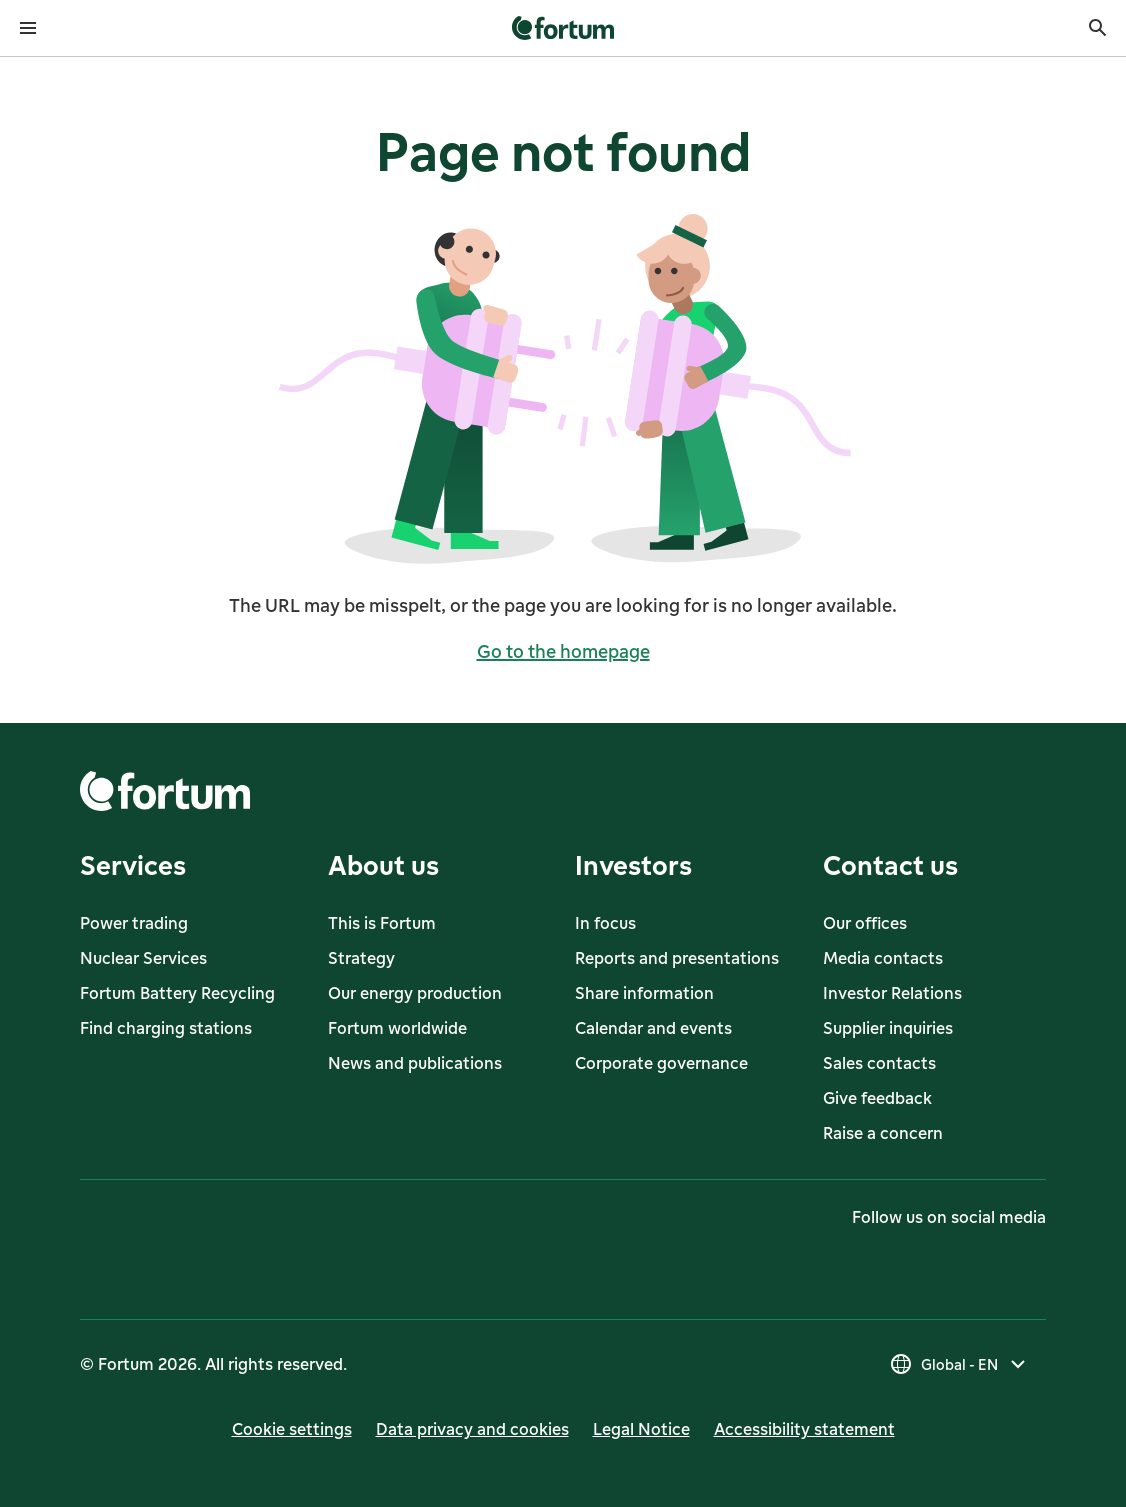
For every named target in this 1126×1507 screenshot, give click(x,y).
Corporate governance (661, 1063)
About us (383, 864)
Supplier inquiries (888, 1028)
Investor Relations (892, 993)
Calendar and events (653, 1028)
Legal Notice (641, 1429)
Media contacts (883, 958)
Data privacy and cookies (472, 1429)
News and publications (415, 1063)
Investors (633, 864)
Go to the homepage (563, 651)
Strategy (361, 958)
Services (133, 864)
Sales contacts (879, 1063)
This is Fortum (382, 923)
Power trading (134, 923)
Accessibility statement (804, 1429)
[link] (563, 28)
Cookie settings (292, 1429)
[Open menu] (28, 28)
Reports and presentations (677, 958)
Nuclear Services (143, 958)
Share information (644, 993)
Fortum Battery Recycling (177, 993)
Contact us (890, 864)
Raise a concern (883, 1133)
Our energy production (415, 993)
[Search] (1098, 28)
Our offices (865, 923)
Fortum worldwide (397, 1028)
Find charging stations (166, 1028)
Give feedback (877, 1098)
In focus (605, 923)
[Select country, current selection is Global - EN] (959, 1364)
